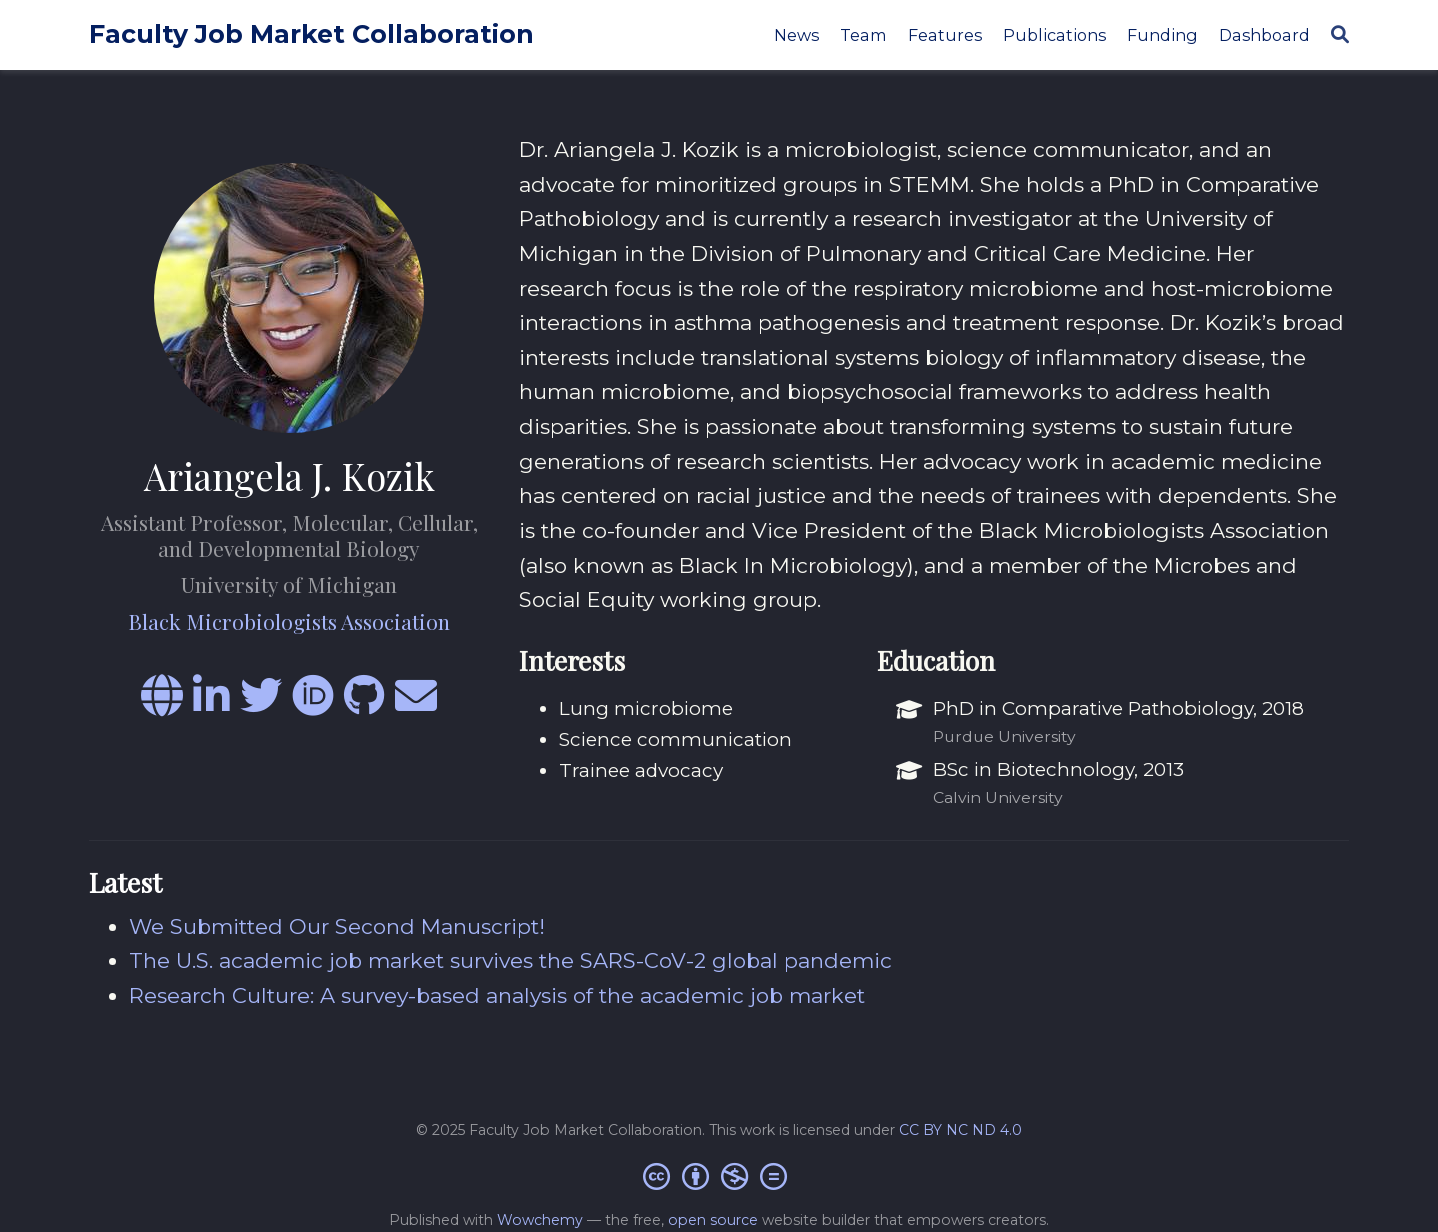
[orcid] (313, 703)
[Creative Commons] (719, 1175)
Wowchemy (540, 1220)
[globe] (162, 703)
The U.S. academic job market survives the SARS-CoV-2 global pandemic (510, 960)
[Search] (1340, 35)
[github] (364, 703)
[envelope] (416, 703)
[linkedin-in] (211, 703)
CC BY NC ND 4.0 (960, 1130)
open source (713, 1220)
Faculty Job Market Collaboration (311, 34)
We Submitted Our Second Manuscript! (337, 926)
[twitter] (261, 703)
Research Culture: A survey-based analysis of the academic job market (497, 995)
